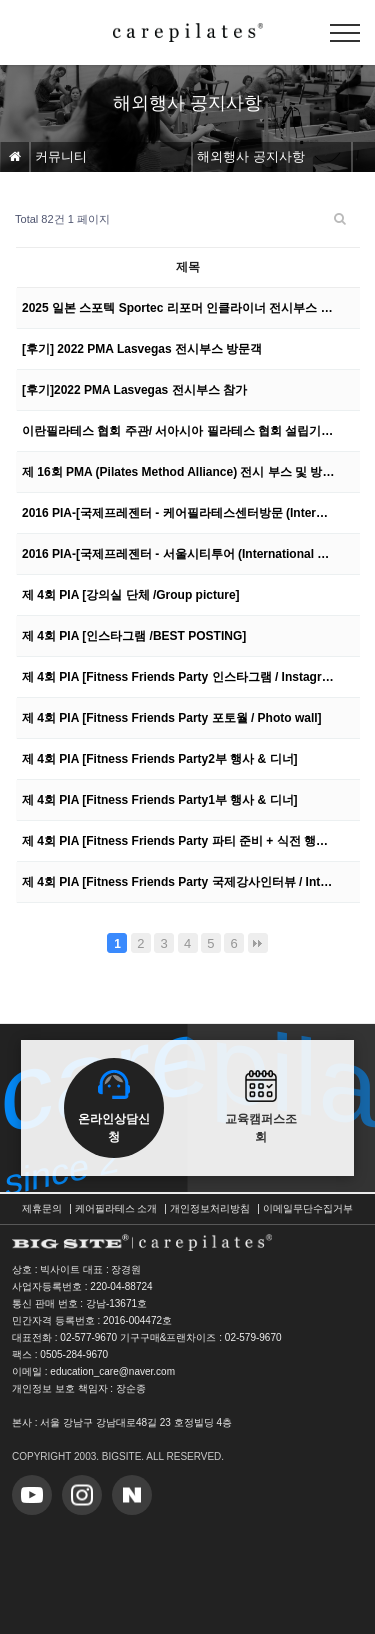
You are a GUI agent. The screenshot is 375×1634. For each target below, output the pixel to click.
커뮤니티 (61, 156)
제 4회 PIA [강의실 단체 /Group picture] (131, 595)
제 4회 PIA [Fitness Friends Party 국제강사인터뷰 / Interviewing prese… (178, 882)
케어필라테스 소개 (116, 1208)
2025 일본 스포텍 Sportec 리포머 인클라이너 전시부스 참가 (178, 308)
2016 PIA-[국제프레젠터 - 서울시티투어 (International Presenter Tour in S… (178, 554)
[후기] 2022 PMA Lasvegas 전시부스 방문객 (142, 349)
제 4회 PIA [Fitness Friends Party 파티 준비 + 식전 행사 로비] (178, 841)
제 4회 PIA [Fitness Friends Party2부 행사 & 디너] (160, 759)
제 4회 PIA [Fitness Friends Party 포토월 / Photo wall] (172, 718)
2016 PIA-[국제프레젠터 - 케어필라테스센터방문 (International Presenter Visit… (178, 513)
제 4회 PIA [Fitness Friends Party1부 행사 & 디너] (160, 800)
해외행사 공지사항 (251, 156)
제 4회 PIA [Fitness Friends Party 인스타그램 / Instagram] (178, 677)
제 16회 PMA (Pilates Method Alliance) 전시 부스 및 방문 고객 (178, 472)
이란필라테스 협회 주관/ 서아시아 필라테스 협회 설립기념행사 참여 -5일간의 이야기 (178, 431)
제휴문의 (42, 1208)
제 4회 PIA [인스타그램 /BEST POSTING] (134, 636)
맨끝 (258, 943)
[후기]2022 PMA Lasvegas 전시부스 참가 (134, 390)
